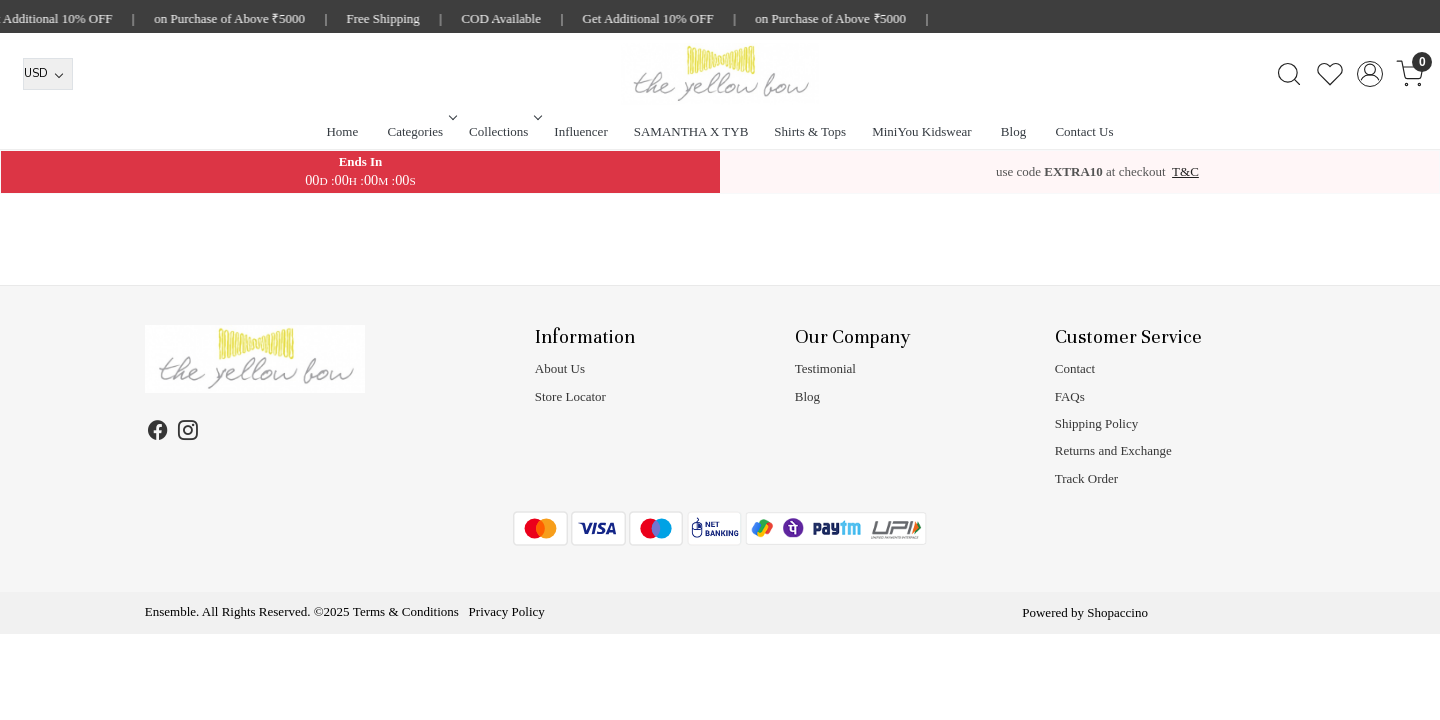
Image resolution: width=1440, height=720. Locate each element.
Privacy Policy (507, 611)
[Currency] (48, 74)
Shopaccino (1117, 612)
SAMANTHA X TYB (691, 131)
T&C (1185, 171)
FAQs (1070, 396)
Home (342, 131)
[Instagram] (188, 433)
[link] (1288, 74)
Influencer (580, 131)
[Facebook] (158, 433)
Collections (503, 131)
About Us (560, 368)
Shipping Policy (1096, 423)
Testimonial (825, 368)
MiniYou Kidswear (921, 131)
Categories (421, 131)
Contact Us (1084, 131)
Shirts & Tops (810, 131)
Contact (1075, 368)
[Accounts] (1369, 74)
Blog (1013, 131)
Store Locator (570, 396)
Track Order (1086, 478)
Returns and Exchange (1113, 450)
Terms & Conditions (406, 611)
